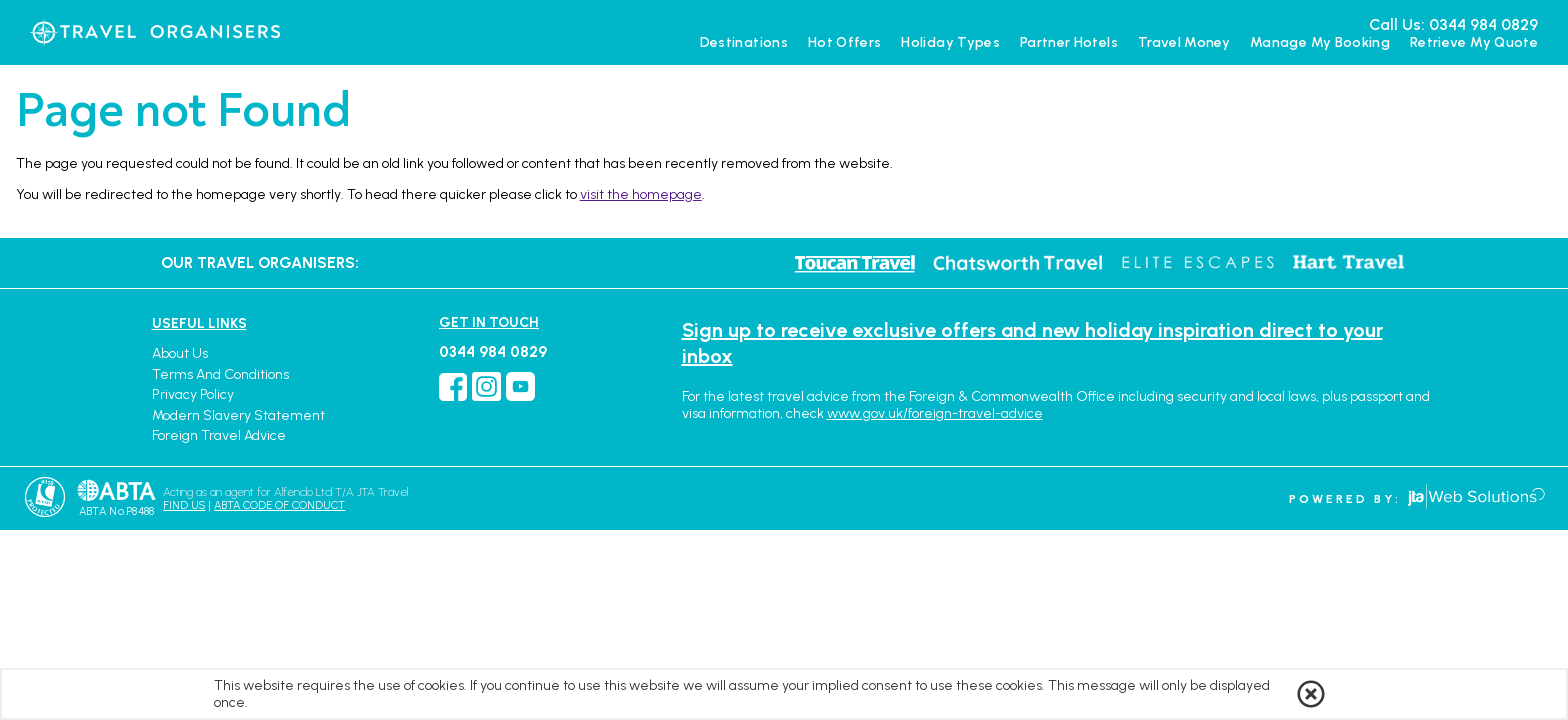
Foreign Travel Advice (219, 435)
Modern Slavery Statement (238, 415)
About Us (180, 353)
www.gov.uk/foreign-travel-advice (935, 413)
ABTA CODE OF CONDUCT (279, 505)
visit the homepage (641, 194)
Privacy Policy (193, 394)
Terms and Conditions (220, 374)
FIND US (184, 505)
